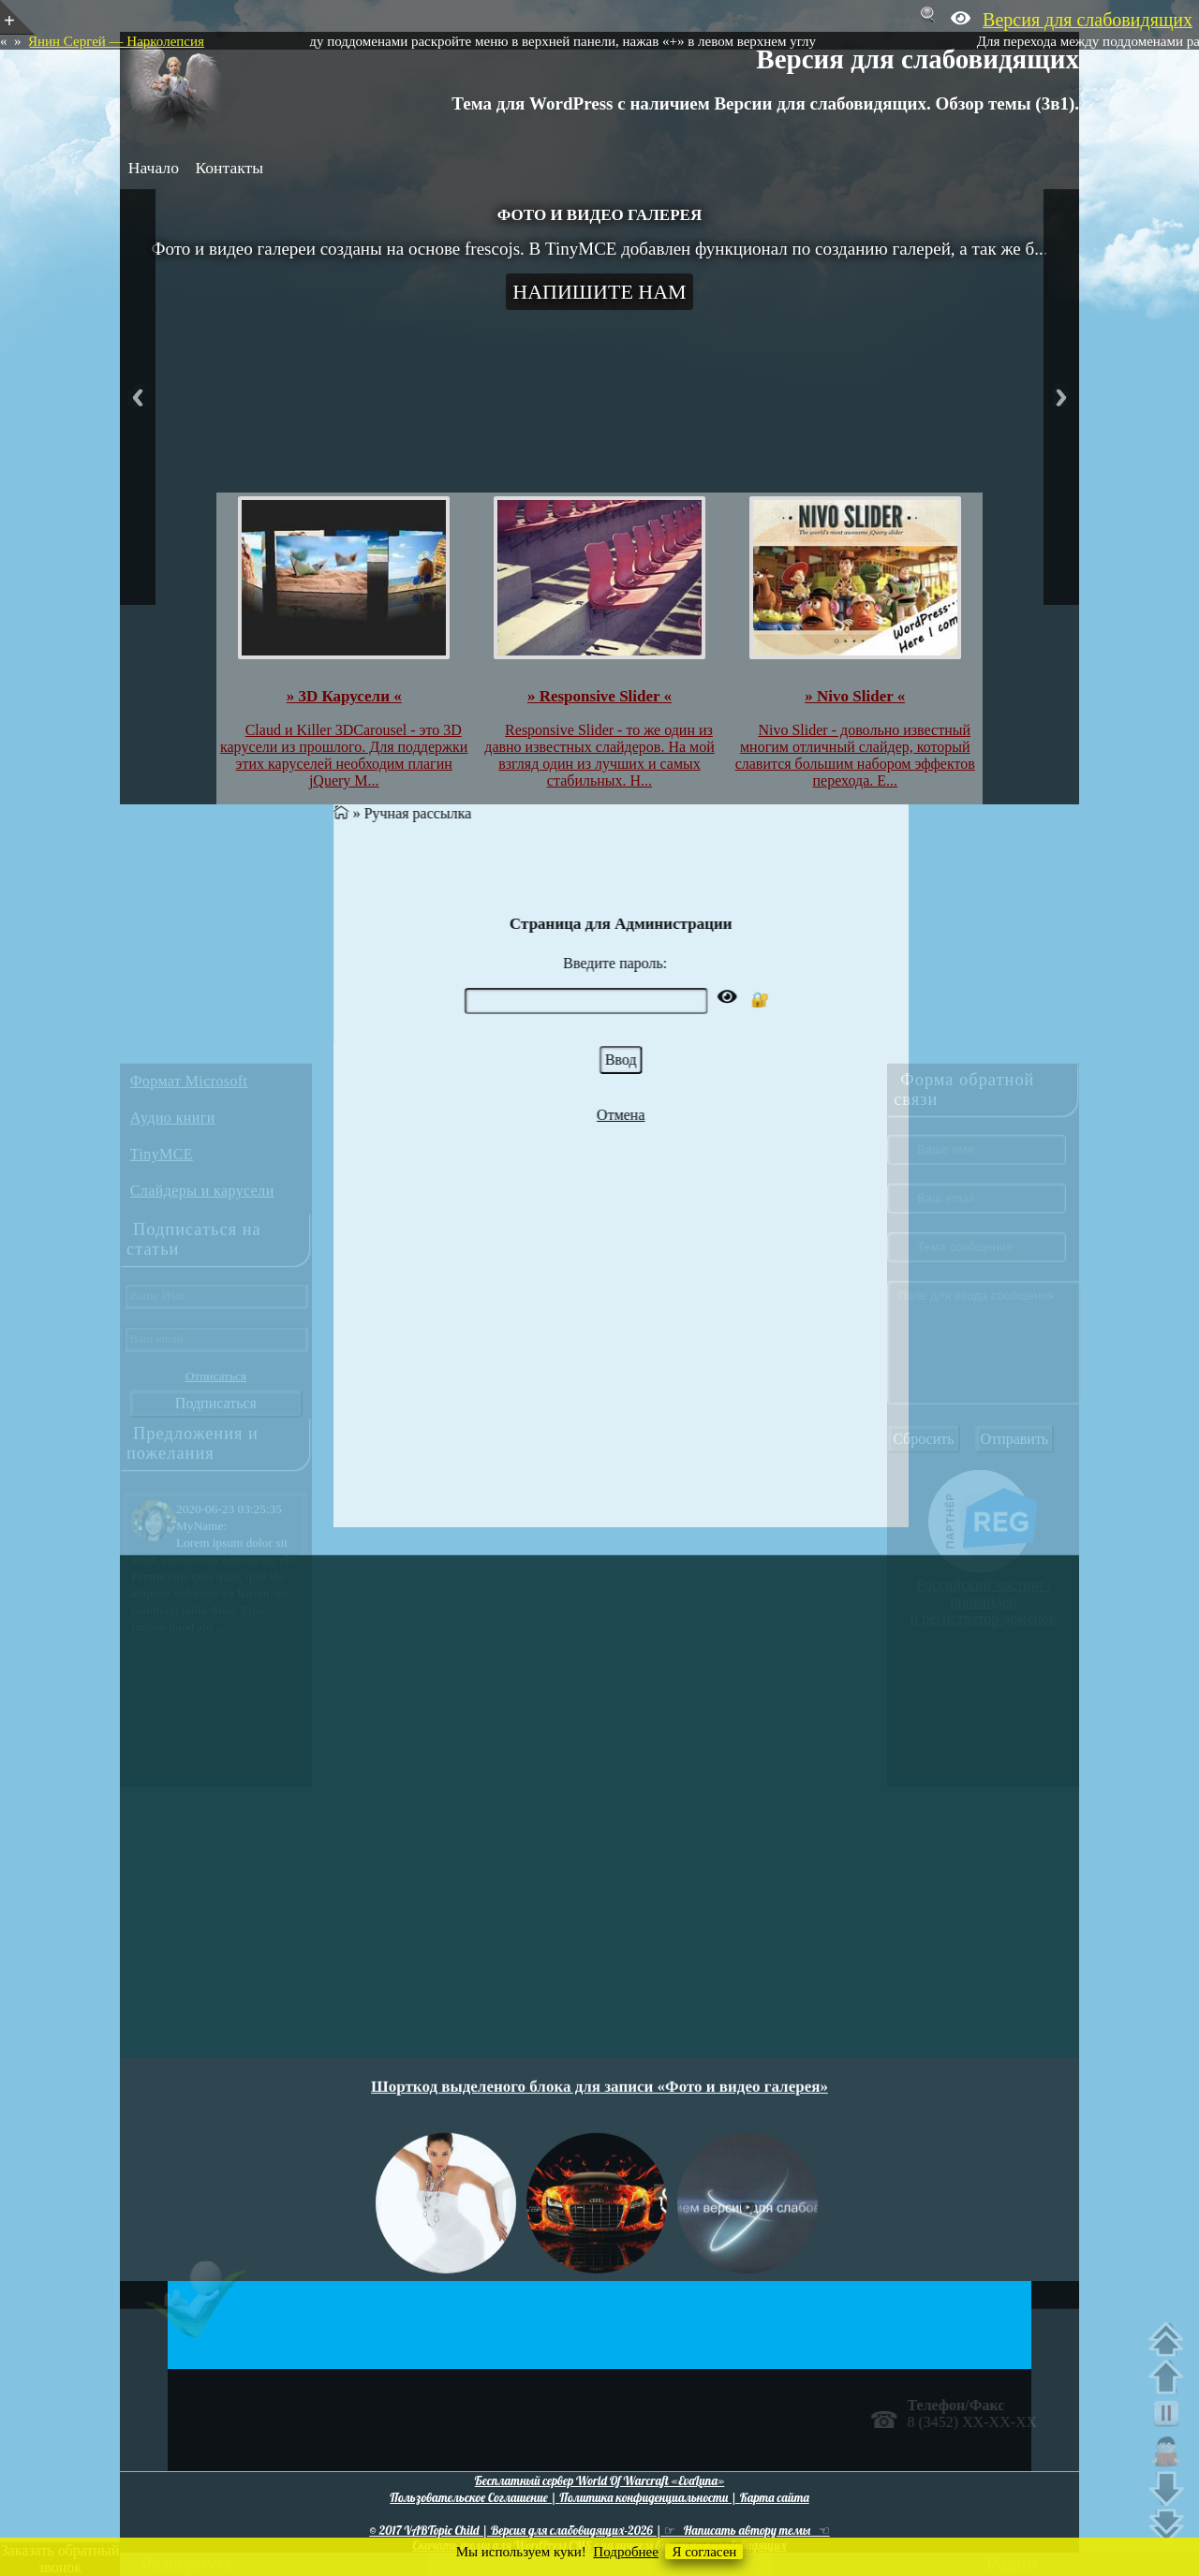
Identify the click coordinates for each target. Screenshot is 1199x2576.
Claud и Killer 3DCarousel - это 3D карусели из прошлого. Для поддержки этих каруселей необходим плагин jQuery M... (343, 755)
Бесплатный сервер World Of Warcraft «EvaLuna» (600, 2480)
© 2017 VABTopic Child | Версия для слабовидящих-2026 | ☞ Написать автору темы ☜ (599, 2530)
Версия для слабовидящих (917, 59)
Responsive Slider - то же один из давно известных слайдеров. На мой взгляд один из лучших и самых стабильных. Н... (599, 755)
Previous (137, 397)
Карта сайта (774, 2497)
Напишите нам (599, 291)
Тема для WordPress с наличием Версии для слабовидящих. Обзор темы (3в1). (765, 103)
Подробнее (626, 2551)
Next (1061, 397)
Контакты (229, 167)
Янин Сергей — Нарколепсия (116, 41)
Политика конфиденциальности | (649, 2497)
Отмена (768, 1115)
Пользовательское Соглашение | (474, 2497)
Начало (153, 167)
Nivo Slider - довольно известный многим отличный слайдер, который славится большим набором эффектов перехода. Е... (855, 755)
